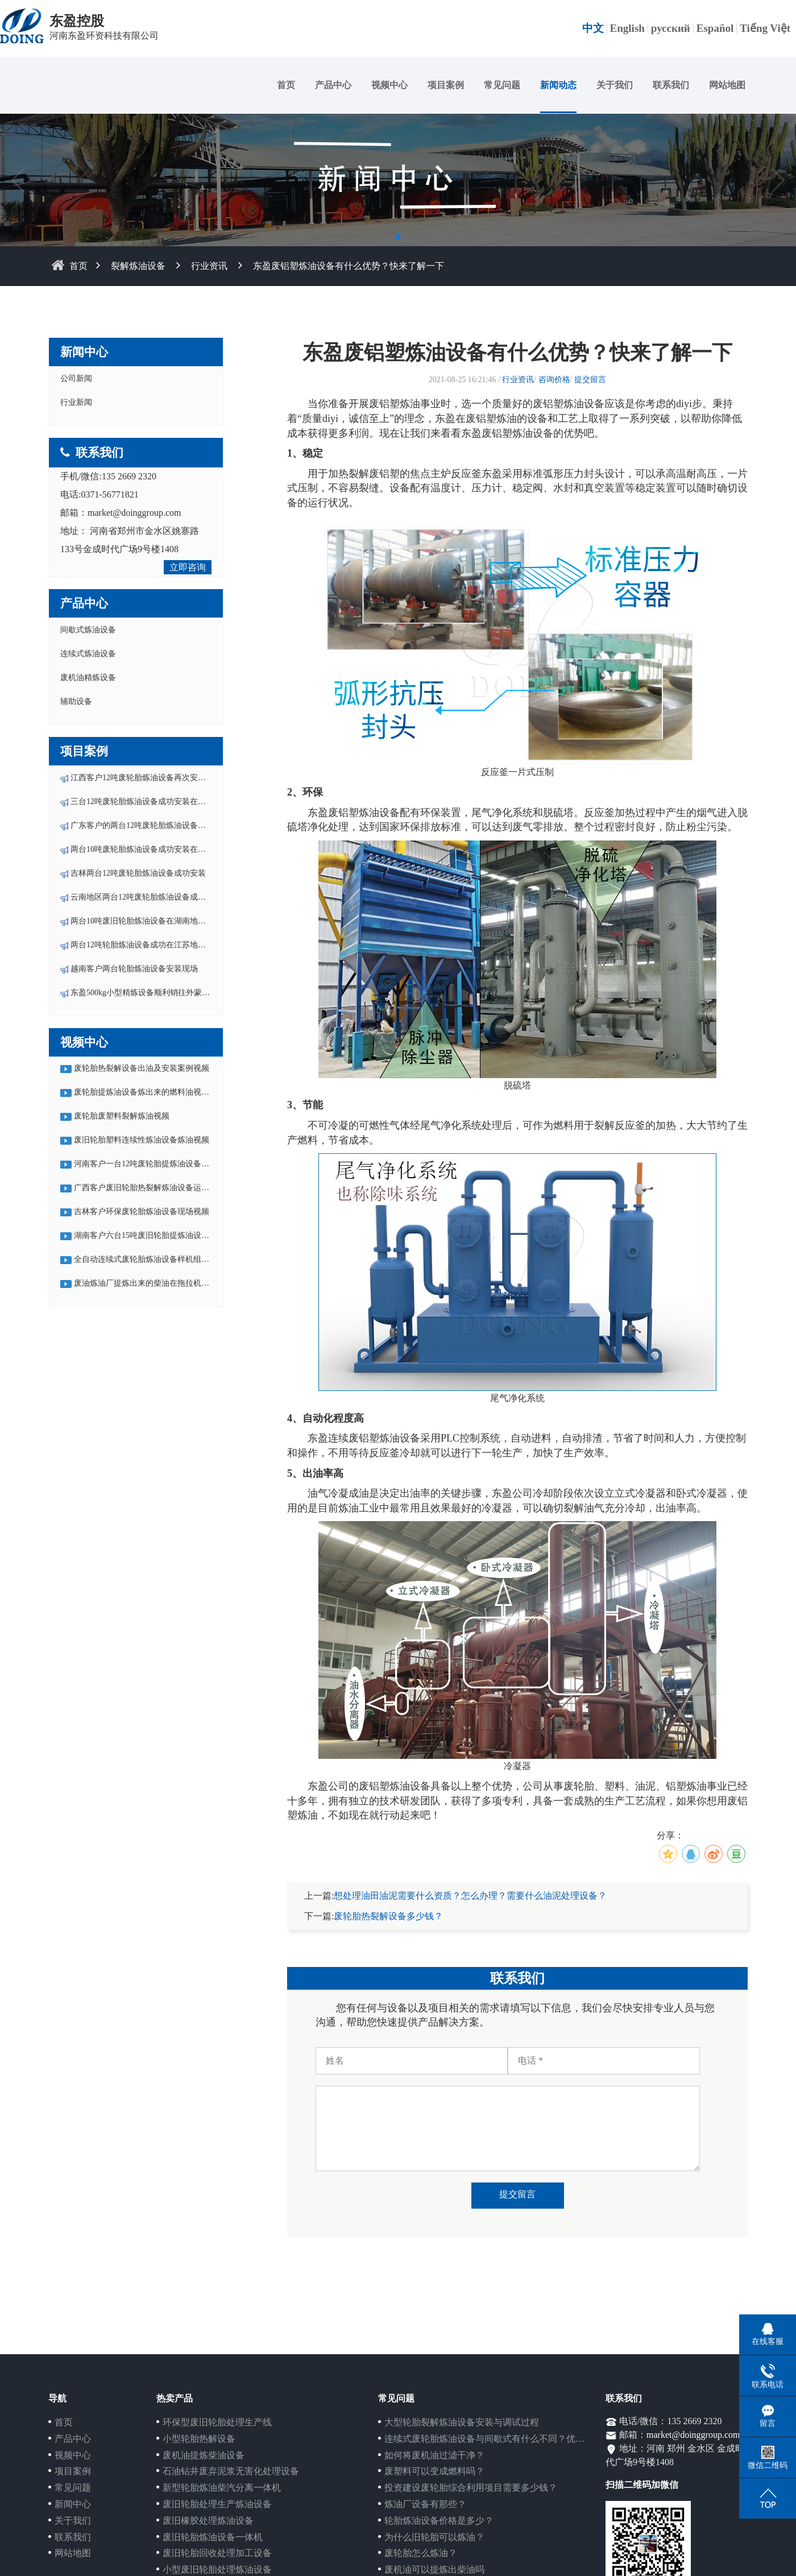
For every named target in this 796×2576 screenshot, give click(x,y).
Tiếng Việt (765, 28)
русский (670, 28)
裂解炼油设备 (138, 266)
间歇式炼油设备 (88, 630)
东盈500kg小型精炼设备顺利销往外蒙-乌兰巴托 (154, 992)
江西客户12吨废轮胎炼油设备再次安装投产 (146, 777)
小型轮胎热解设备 (199, 2439)
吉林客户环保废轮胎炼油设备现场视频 (141, 1211)
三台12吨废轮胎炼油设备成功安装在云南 (142, 801)
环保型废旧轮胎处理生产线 (217, 2422)
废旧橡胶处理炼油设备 (208, 2520)
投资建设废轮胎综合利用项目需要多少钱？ (470, 2487)
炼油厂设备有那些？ (425, 2504)
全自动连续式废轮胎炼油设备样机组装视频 (149, 1259)
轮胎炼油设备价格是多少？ (439, 2520)
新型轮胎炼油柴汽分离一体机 (222, 2487)
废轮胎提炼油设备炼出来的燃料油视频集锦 (149, 1092)
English (627, 28)
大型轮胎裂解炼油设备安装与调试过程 (461, 2422)
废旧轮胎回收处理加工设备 (217, 2553)
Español (714, 28)
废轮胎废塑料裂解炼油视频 (121, 1116)
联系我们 (671, 85)
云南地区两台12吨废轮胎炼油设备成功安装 (146, 897)
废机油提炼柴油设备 (203, 2455)
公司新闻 (76, 378)
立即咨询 (187, 567)
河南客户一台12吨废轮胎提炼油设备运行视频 (153, 1163)
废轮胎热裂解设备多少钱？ (388, 1916)
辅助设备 (76, 701)
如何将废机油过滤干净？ (434, 2455)
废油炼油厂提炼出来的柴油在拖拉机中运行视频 (157, 1283)
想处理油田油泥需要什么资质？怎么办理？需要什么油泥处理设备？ (470, 1895)
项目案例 (446, 85)
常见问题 (502, 85)
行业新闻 (76, 402)
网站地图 (727, 85)
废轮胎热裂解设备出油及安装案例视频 (141, 1068)
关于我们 (614, 85)
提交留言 (590, 379)
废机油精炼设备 (88, 677)
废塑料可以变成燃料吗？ (434, 2471)
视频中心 (389, 85)
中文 (593, 28)
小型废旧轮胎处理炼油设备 (217, 2569)
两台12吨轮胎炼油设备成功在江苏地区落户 (146, 945)
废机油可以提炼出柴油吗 (434, 2569)
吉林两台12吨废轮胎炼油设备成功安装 (138, 873)
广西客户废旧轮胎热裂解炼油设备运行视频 (149, 1187)
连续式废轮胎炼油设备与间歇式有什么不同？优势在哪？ (498, 2439)
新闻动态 (558, 85)
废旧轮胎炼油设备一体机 (213, 2537)
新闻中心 (73, 2504)
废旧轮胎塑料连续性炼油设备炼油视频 (141, 1140)
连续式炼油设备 (88, 653)
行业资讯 (209, 266)
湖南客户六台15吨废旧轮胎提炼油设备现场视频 (157, 1235)
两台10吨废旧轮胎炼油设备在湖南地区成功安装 (154, 921)
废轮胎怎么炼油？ (420, 2553)
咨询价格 (554, 379)
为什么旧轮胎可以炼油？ (434, 2537)
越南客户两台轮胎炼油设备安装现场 (134, 968)
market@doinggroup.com (134, 512)
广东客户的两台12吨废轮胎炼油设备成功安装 (150, 825)
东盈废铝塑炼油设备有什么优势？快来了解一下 (348, 266)
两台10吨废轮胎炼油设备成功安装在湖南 (142, 849)
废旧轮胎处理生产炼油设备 (217, 2504)
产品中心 (333, 85)
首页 (286, 85)
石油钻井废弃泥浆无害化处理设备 (231, 2471)
